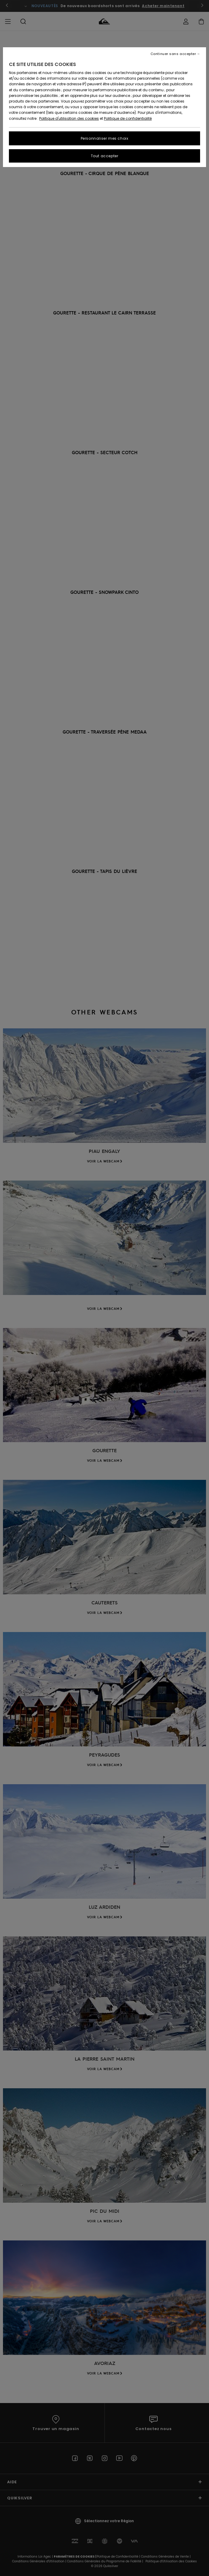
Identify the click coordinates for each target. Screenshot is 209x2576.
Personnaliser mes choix (105, 138)
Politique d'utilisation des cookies (69, 118)
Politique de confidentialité (128, 118)
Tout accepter (104, 155)
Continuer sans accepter (173, 54)
